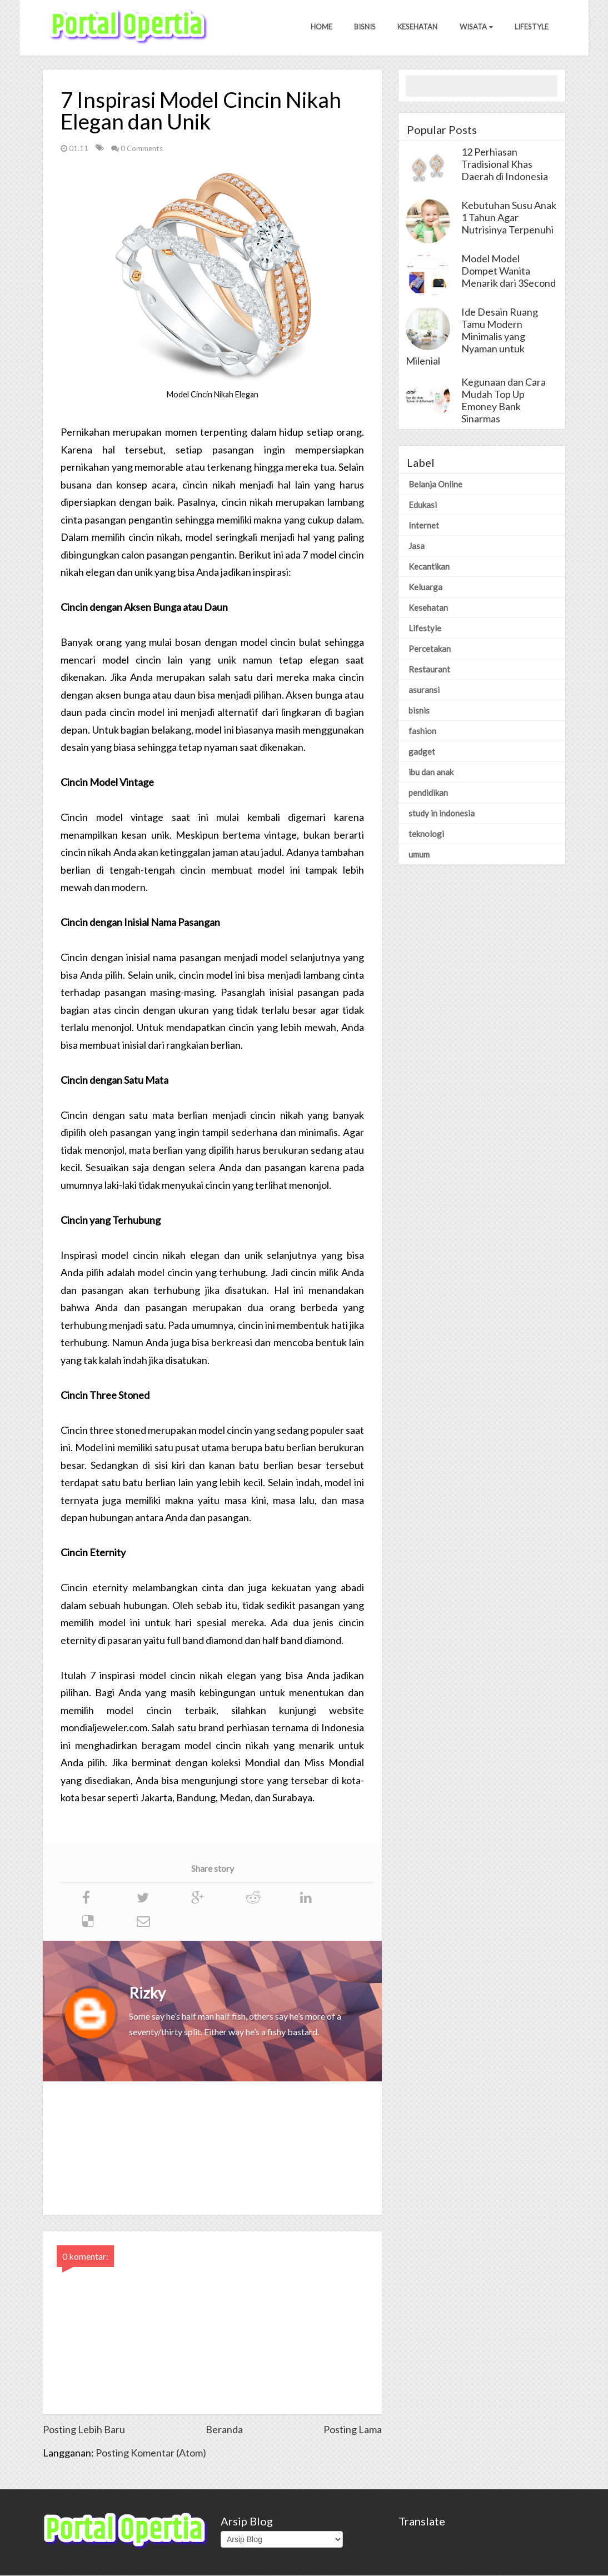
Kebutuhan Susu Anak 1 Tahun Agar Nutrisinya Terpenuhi (508, 218)
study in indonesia (441, 814)
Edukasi (422, 505)
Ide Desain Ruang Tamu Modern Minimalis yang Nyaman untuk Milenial (472, 336)
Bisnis (364, 27)
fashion (422, 731)
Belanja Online (435, 485)
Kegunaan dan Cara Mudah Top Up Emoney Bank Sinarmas (503, 400)
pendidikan (428, 793)
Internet (423, 526)
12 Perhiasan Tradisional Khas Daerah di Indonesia (504, 164)
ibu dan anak (430, 773)
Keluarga (425, 587)
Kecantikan (429, 567)
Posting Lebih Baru (84, 2430)
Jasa (416, 546)
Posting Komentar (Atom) (151, 2453)
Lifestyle (532, 27)
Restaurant (429, 670)
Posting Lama (352, 2430)
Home (320, 27)
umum (419, 855)
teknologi (426, 834)
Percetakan (429, 649)
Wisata (475, 27)
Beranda (224, 2430)
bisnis (419, 711)
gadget (421, 752)
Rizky (147, 1993)
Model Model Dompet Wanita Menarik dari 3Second (508, 271)
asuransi (424, 690)
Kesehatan (417, 27)
